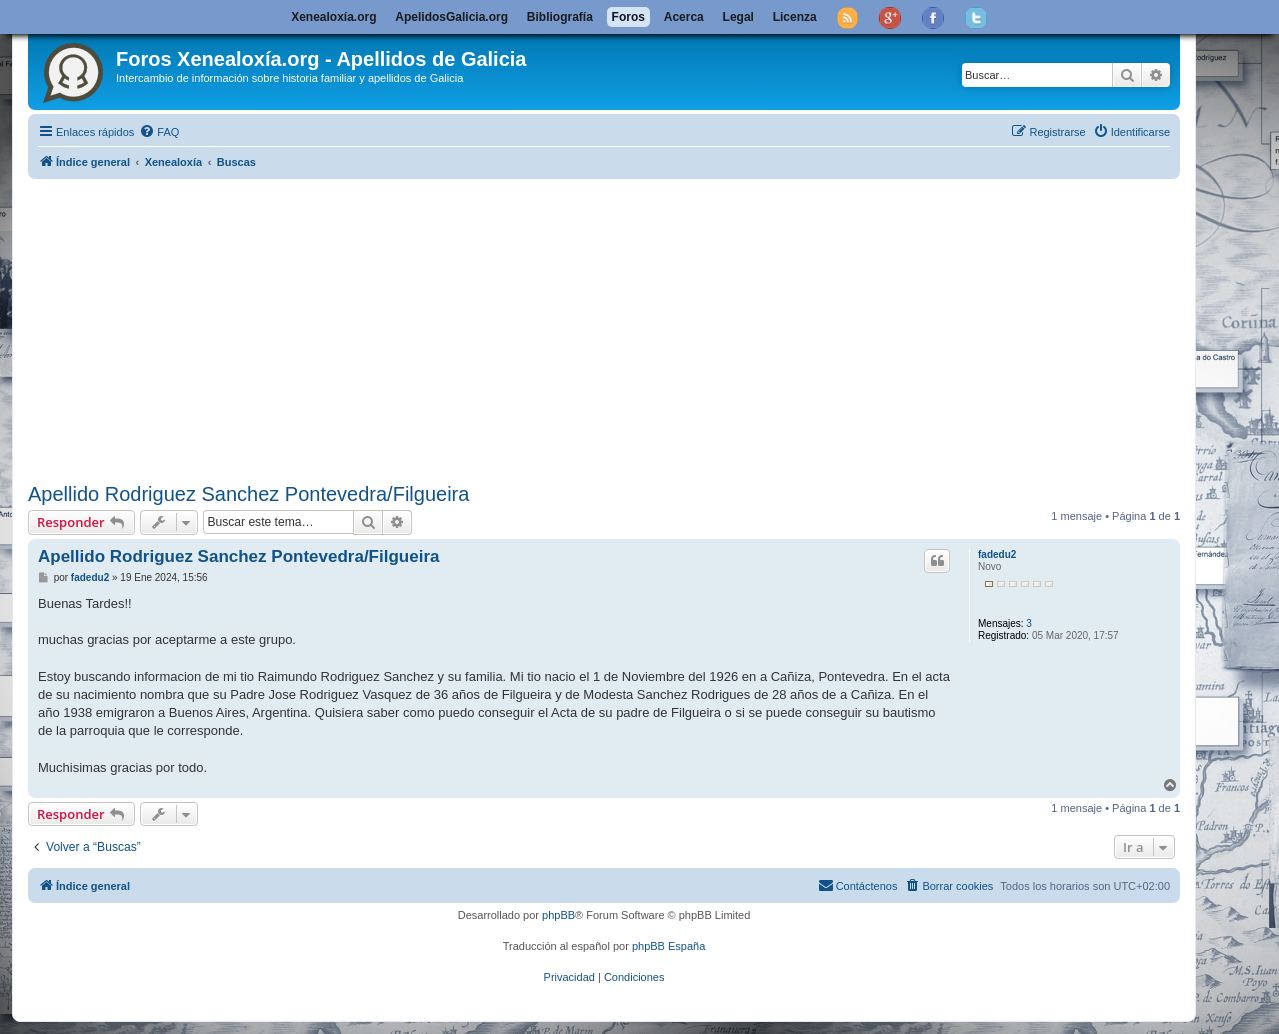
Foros (628, 17)
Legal (738, 17)
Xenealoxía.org (333, 17)
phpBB (558, 915)
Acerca (684, 17)
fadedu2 (997, 554)
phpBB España (668, 946)
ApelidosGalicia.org (451, 17)
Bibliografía (560, 17)
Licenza (795, 17)
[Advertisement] (604, 327)
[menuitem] (159, 132)
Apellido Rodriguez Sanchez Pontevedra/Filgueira (248, 494)
